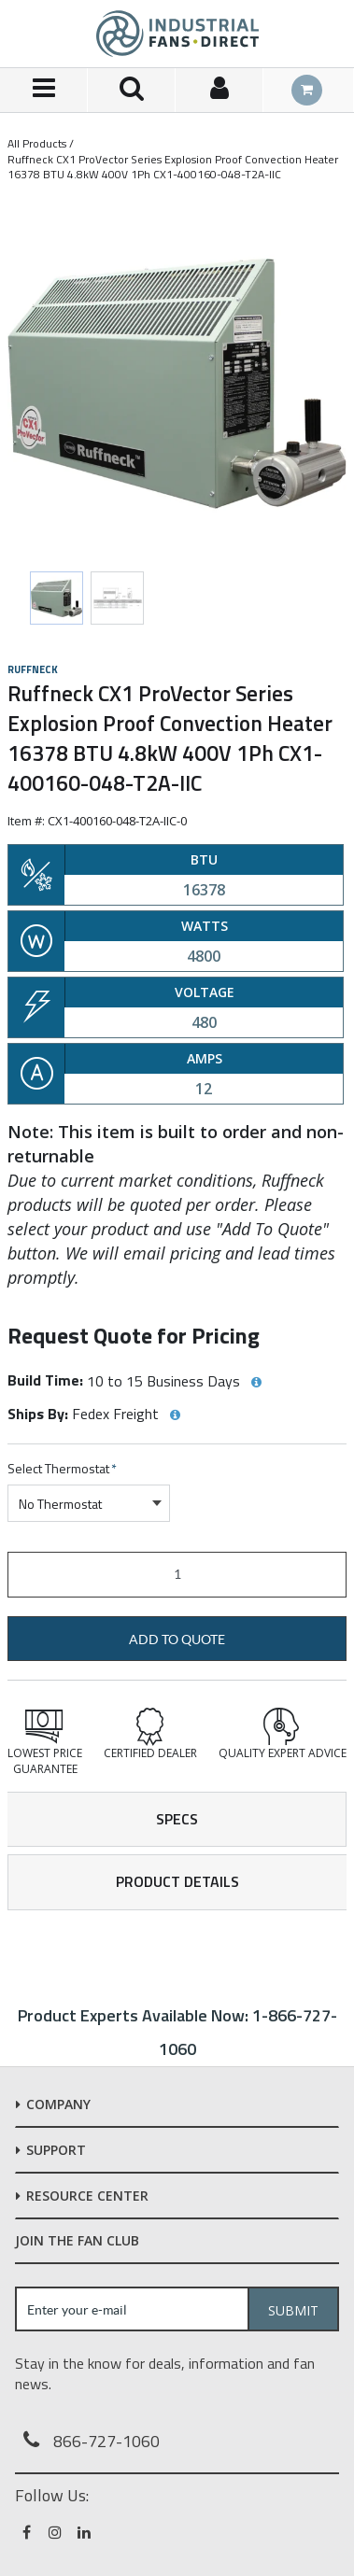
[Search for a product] (132, 90)
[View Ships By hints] (175, 1415)
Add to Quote (177, 1639)
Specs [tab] (177, 1819)
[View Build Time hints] (256, 1383)
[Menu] (44, 90)
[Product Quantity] (177, 1575)
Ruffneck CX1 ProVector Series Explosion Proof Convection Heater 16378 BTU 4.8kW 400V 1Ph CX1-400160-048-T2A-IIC (172, 166)
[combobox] (88, 1503)
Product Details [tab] (177, 1881)
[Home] (177, 33)
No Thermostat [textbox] (60, 1503)
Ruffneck (32, 669)
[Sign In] (219, 90)
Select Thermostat (62, 1469)
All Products (36, 143)
